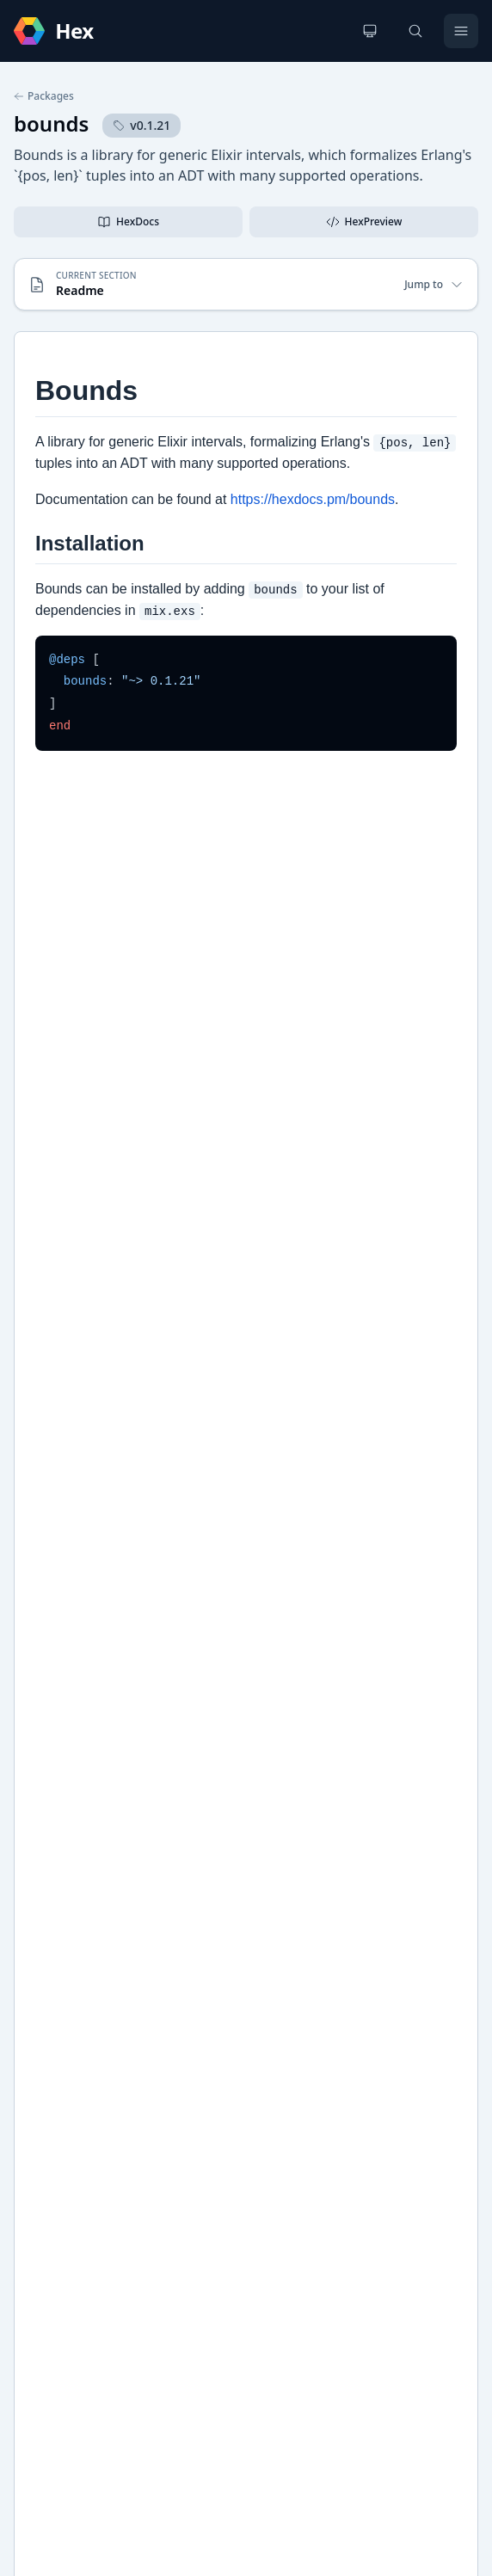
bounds (51, 123)
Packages (44, 96)
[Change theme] (370, 31)
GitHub (52, 1765)
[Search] (415, 31)
